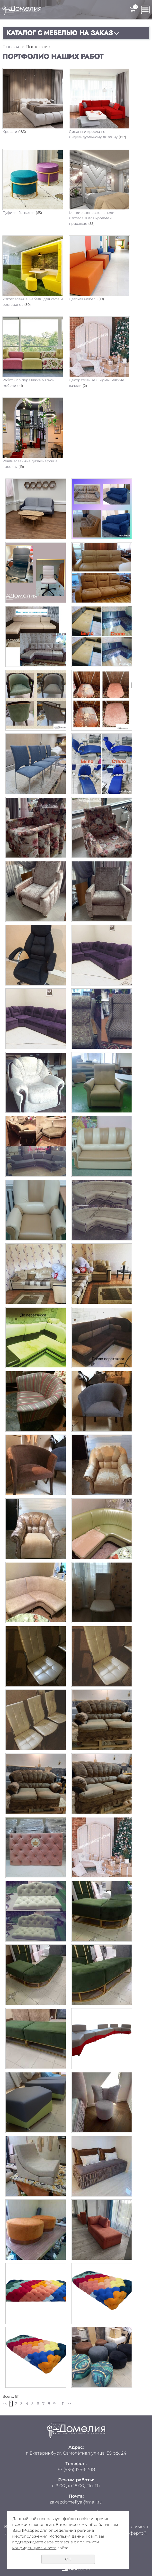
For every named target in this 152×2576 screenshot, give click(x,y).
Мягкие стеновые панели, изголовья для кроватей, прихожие (92, 218)
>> (69, 2403)
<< (4, 2403)
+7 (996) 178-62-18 (76, 2469)
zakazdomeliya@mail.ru (76, 2502)
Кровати (9, 131)
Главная (10, 46)
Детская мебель (83, 299)
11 (63, 2403)
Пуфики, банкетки (18, 212)
